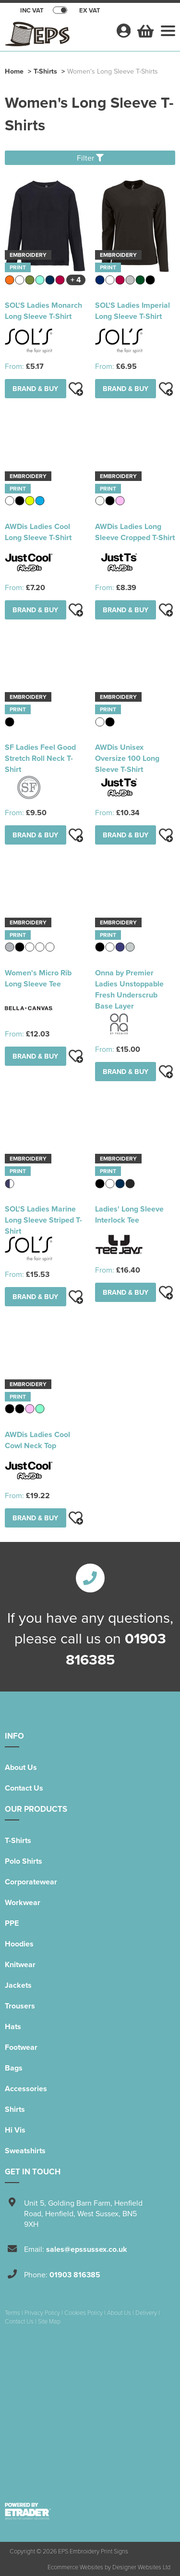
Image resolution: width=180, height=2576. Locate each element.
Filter (90, 157)
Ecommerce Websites (75, 2567)
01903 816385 (74, 2274)
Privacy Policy (42, 2312)
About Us (21, 1767)
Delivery (146, 2312)
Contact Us (24, 1787)
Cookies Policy (83, 2312)
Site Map (49, 2321)
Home (14, 71)
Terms (12, 2312)
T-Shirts (45, 71)
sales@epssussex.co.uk (86, 2249)
